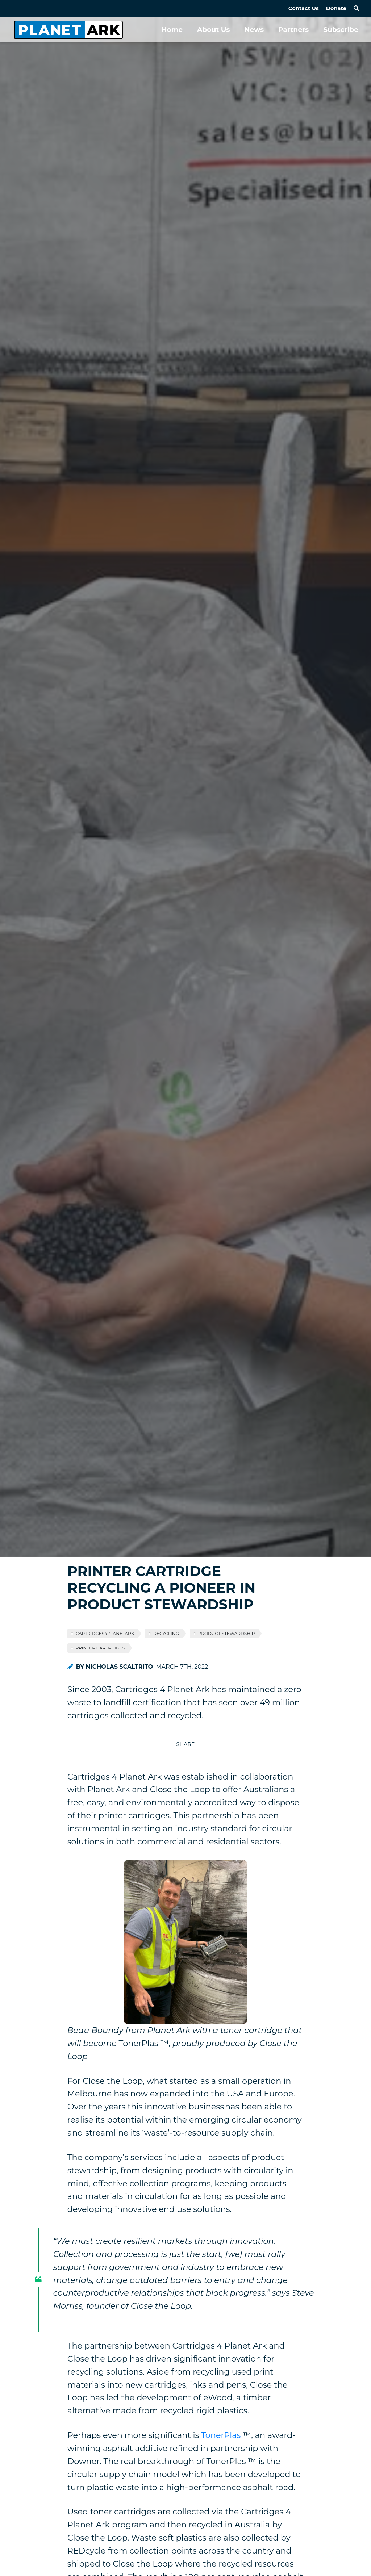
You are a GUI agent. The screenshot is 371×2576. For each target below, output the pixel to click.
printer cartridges (100, 1648)
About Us (213, 29)
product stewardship (226, 1633)
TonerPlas (221, 2435)
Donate (336, 8)
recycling (166, 1633)
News (254, 29)
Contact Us (303, 8)
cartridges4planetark (105, 1633)
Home (172, 29)
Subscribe (340, 29)
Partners (293, 29)
